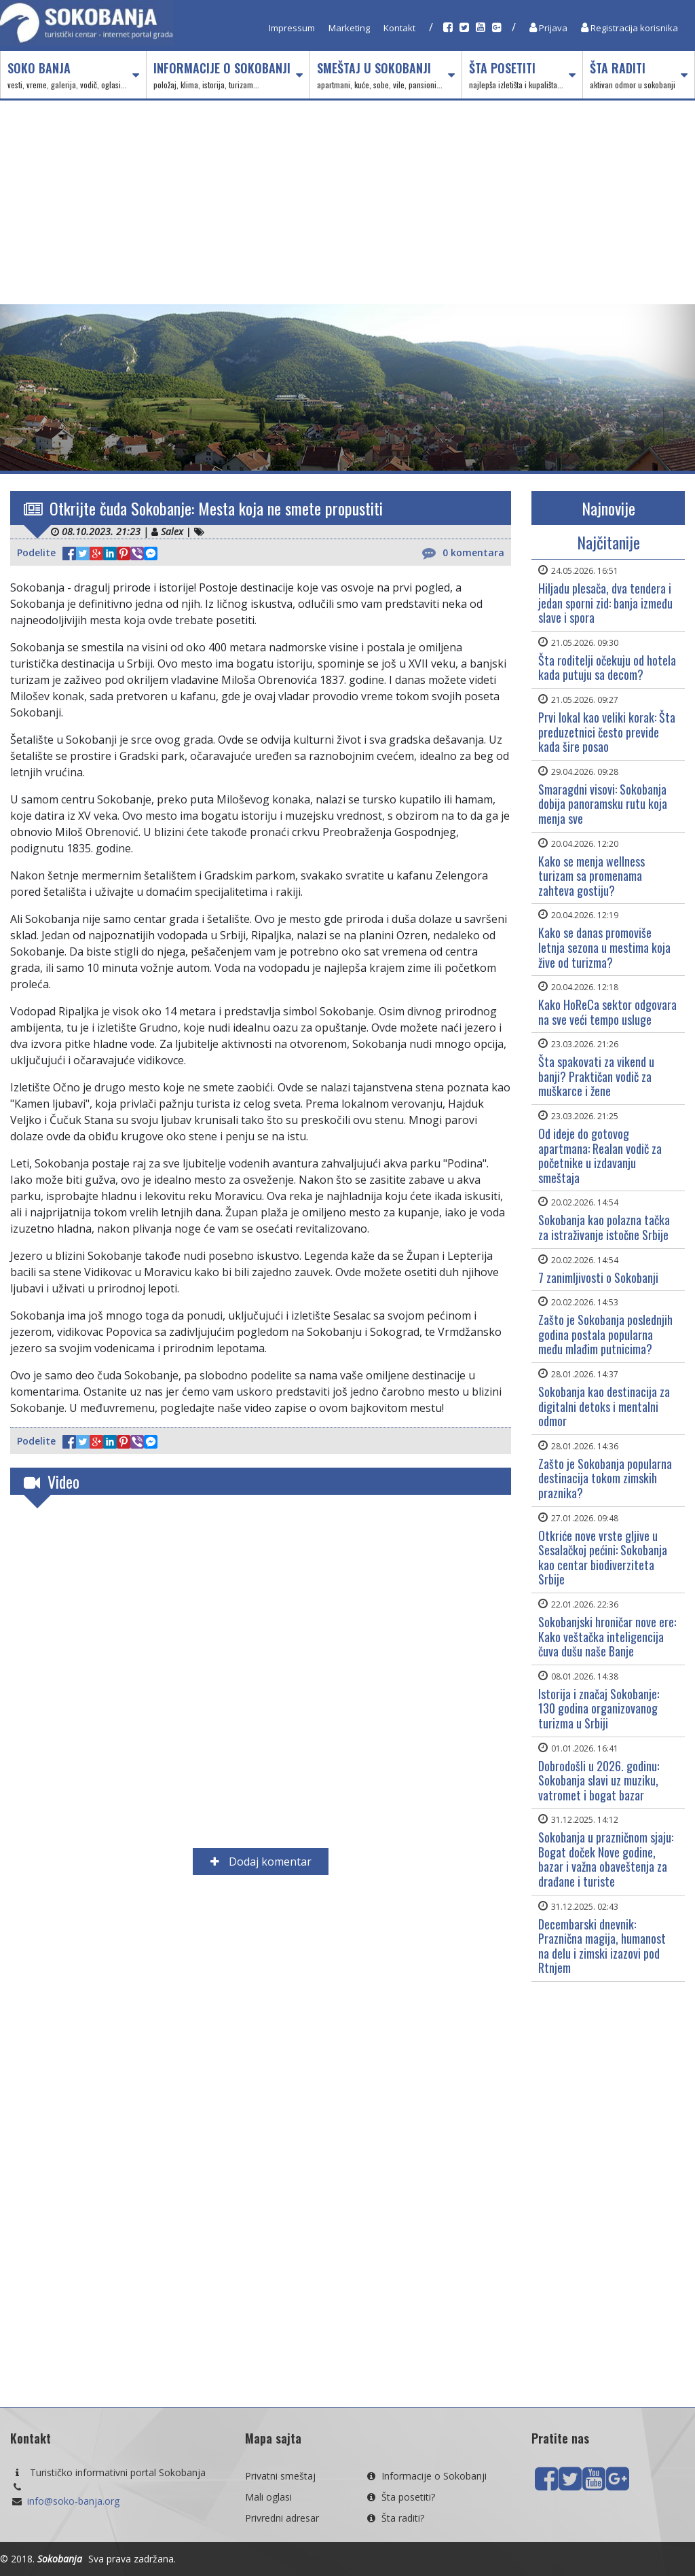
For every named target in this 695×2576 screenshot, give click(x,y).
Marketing (349, 28)
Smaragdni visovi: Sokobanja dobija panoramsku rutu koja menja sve (602, 803)
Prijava (548, 28)
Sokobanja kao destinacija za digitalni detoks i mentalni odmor (604, 1406)
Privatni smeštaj (280, 2475)
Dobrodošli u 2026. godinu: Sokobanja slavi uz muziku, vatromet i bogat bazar (598, 1780)
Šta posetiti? (399, 2496)
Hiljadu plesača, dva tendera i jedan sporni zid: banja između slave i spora (605, 602)
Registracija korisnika (629, 28)
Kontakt (399, 28)
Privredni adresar (282, 2517)
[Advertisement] (347, 202)
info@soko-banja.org (73, 2501)
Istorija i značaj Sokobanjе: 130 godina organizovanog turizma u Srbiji (598, 1708)
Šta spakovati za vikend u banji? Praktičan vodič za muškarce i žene (596, 1076)
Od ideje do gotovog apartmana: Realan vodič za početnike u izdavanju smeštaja (600, 1155)
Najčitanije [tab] (608, 542)
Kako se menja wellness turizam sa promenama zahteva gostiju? (591, 875)
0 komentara (463, 553)
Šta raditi (639, 75)
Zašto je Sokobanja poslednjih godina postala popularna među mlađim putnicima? (605, 1334)
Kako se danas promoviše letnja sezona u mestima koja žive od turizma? (604, 947)
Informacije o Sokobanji (228, 75)
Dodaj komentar (261, 1861)
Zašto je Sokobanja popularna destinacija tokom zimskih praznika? (605, 1478)
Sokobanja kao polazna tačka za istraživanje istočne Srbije (604, 1227)
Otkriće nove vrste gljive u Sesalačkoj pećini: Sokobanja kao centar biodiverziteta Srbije (602, 1558)
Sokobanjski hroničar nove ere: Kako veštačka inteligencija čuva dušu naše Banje (607, 1636)
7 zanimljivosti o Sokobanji (598, 1277)
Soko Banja (73, 75)
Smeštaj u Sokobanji (386, 75)
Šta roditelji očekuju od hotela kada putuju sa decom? (607, 667)
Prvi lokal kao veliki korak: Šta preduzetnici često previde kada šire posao (606, 731)
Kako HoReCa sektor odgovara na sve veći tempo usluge (607, 1012)
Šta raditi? (394, 2517)
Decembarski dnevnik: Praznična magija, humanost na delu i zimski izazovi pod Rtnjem (602, 1946)
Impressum (292, 28)
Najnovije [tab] (608, 508)
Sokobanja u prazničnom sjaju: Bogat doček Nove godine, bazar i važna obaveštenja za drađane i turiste (605, 1859)
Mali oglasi (268, 2496)
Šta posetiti (522, 75)
